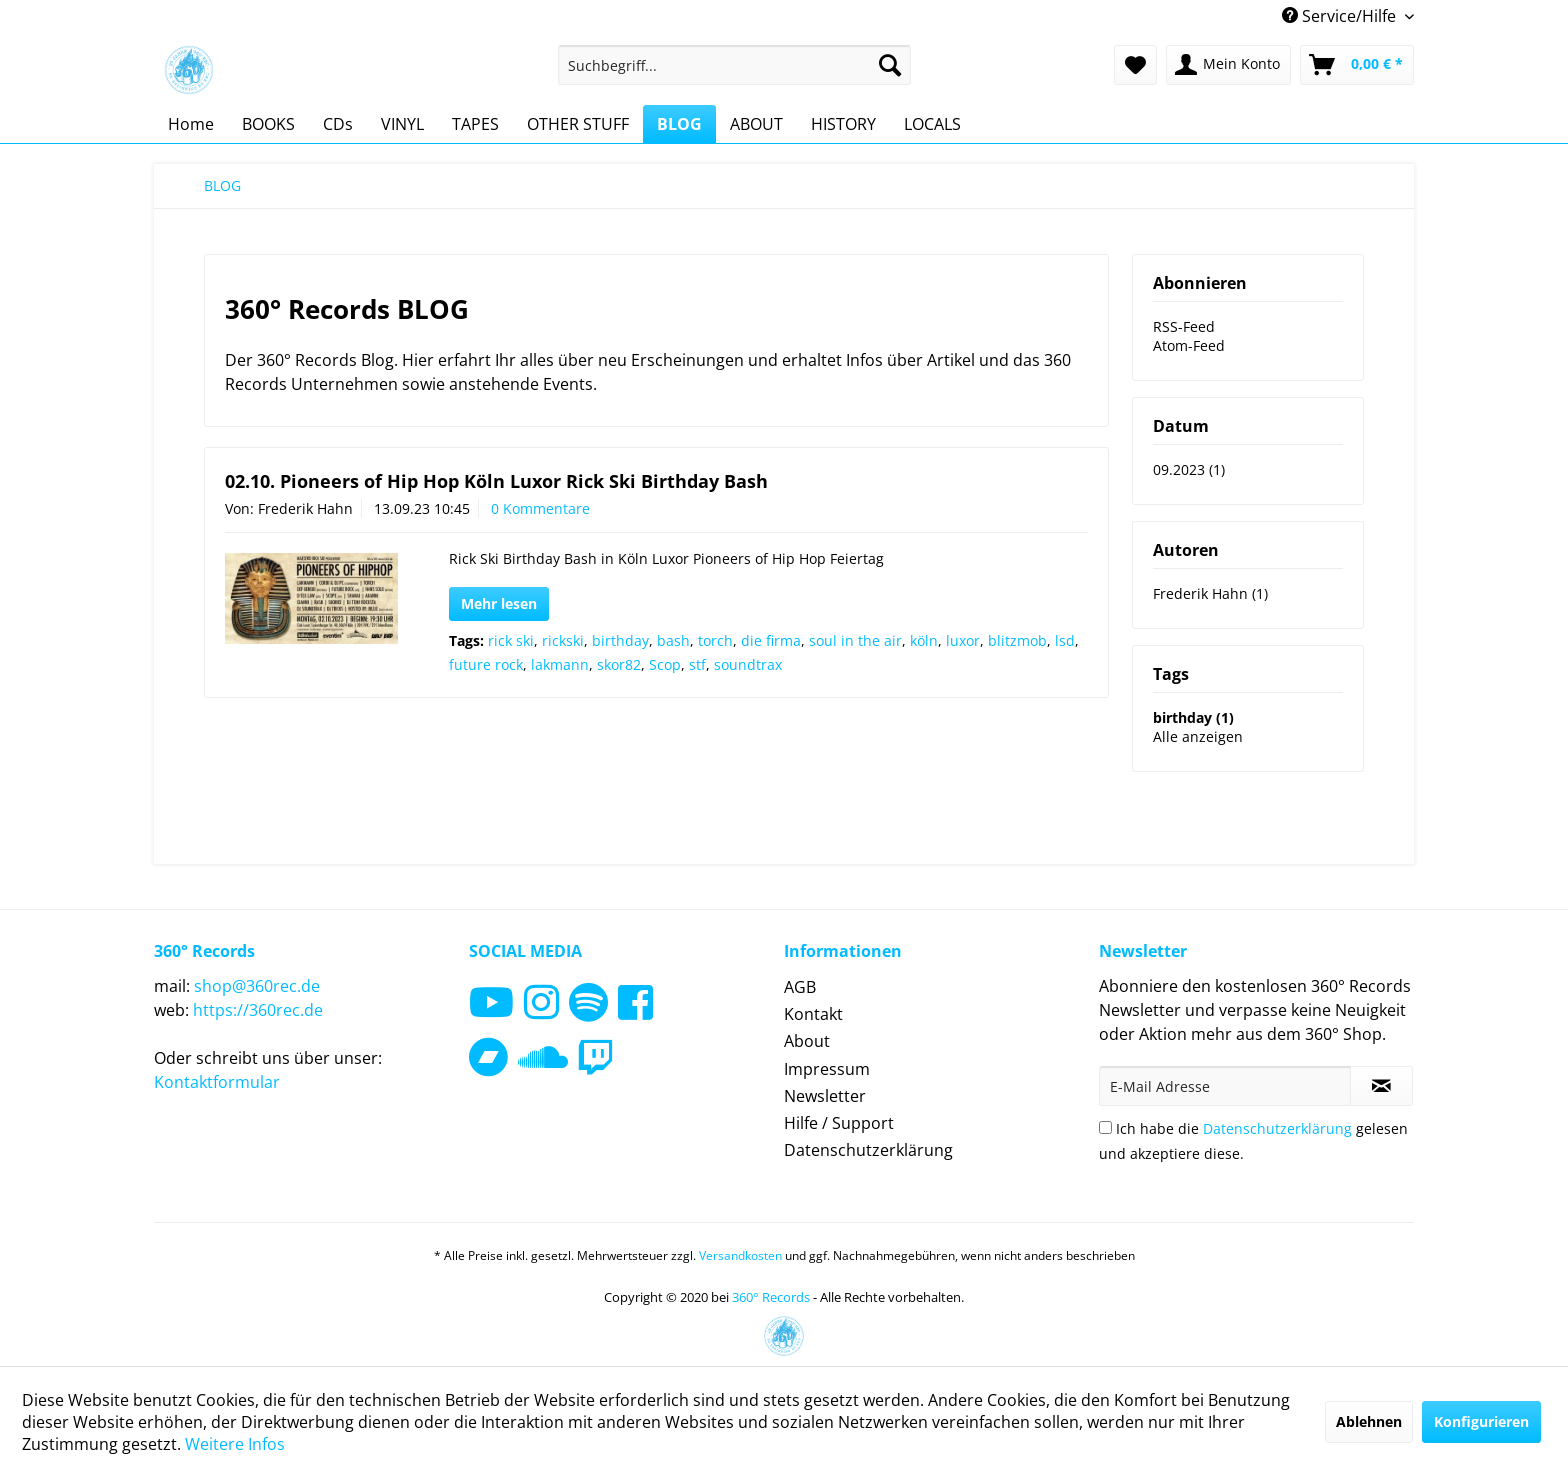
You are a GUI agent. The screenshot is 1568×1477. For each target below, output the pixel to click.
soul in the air (855, 640)
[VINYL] (402, 124)
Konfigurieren (1481, 1421)
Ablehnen (1369, 1421)
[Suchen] (890, 65)
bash (673, 640)
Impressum (827, 1069)
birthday (620, 640)
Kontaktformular (217, 1082)
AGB (800, 987)
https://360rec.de (258, 1010)
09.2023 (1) (1189, 469)
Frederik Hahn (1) (1210, 593)
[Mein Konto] (1228, 65)
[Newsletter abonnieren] (1381, 1086)
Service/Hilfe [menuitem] (1341, 16)
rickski (563, 640)
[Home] (191, 124)
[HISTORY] (843, 124)
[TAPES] (475, 124)
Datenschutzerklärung (868, 1150)
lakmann (560, 664)
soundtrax (748, 664)
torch (715, 640)
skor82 (619, 664)
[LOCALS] (932, 124)
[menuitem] (734, 65)
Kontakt (813, 1014)
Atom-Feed (1189, 345)
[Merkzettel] (1135, 65)
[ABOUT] (756, 124)
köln (924, 640)
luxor (963, 640)
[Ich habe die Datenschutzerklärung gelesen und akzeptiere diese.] (1105, 1127)
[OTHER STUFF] (578, 124)
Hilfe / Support (839, 1123)
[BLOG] (679, 124)
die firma (771, 640)
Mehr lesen (499, 603)
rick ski (511, 640)
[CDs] (338, 124)
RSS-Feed (1184, 326)
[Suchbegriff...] (734, 65)
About (807, 1041)
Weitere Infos (235, 1444)
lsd (1065, 640)
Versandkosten (740, 1255)
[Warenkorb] (1357, 65)
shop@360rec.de (257, 986)
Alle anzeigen (1198, 736)
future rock (486, 664)
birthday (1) (1193, 717)
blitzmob (1017, 640)
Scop (665, 664)
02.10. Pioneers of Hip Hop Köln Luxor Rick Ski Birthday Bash (496, 481)
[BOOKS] (268, 124)
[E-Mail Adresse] (1225, 1086)
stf (697, 664)
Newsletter (825, 1096)
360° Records (771, 1297)
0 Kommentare (540, 508)
